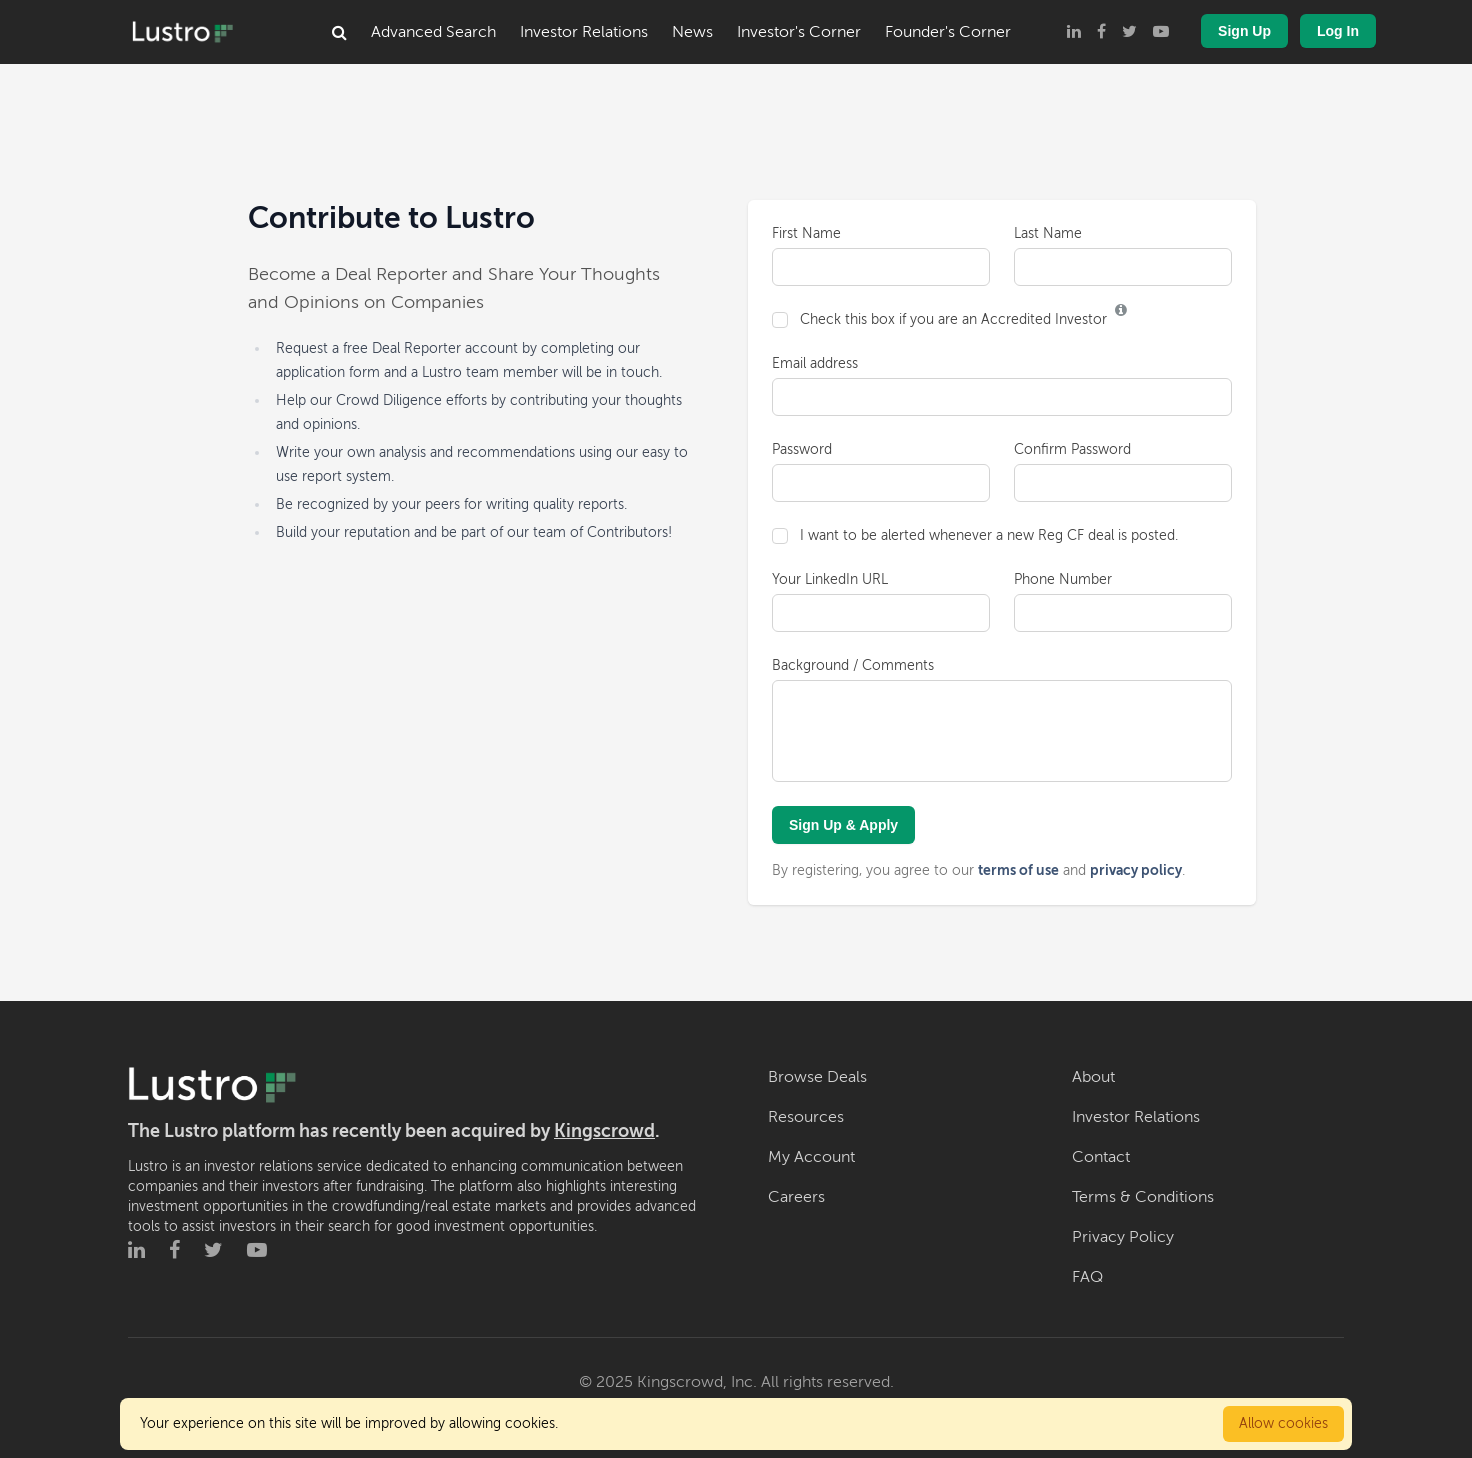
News (692, 32)
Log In (1338, 31)
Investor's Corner (799, 32)
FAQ (1087, 1277)
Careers (796, 1197)
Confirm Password (1072, 449)
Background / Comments (853, 665)
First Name (806, 233)
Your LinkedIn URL (830, 579)
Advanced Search (433, 32)
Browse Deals (817, 1077)
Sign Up (1244, 31)
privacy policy (1136, 870)
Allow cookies (1283, 1423)
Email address (815, 363)
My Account (811, 1157)
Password (802, 449)
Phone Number (1063, 579)
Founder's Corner (948, 32)
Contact (1101, 1157)
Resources (806, 1117)
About (1093, 1077)
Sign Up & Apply (843, 825)
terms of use (1018, 870)
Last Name (1048, 233)
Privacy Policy (1123, 1237)
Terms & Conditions (1143, 1197)
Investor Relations (584, 32)
